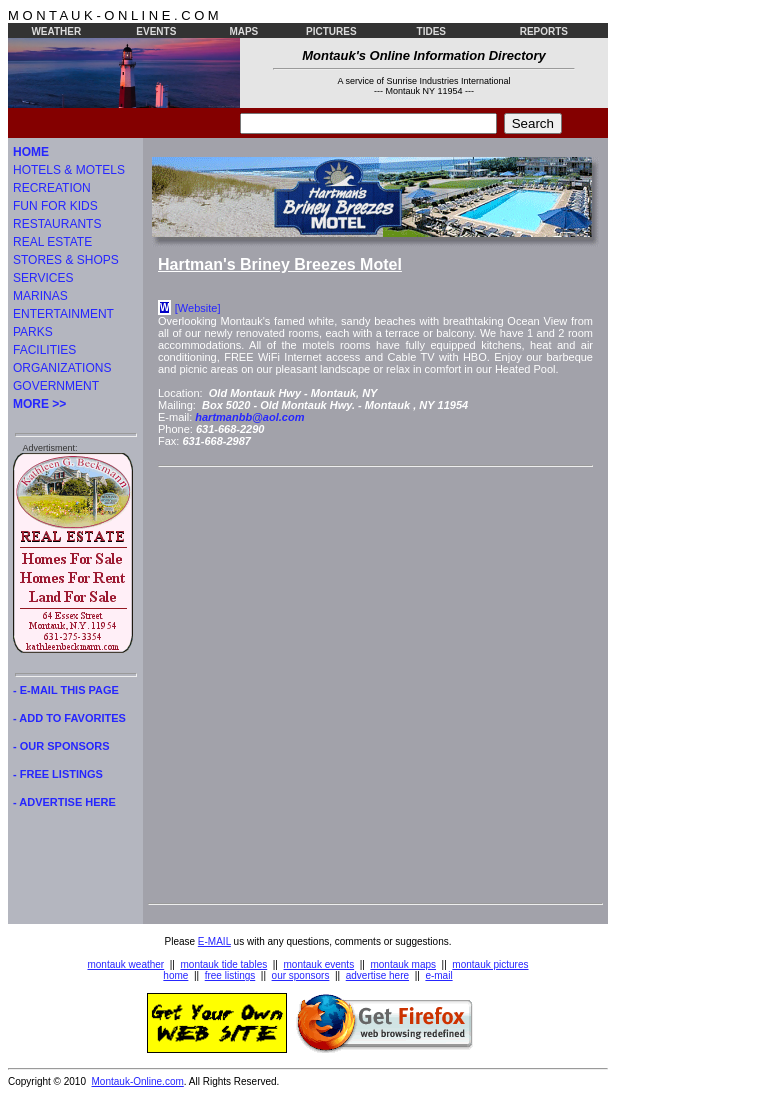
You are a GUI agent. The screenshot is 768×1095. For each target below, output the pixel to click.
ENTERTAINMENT (63, 314)
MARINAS (40, 296)
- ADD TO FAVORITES (69, 718)
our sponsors (301, 975)
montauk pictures (490, 964)
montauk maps (403, 964)
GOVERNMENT (56, 386)
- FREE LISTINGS (58, 774)
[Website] (198, 308)
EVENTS (156, 31)
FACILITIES (44, 350)
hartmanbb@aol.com (249, 417)
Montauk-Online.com (138, 1081)
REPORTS (544, 31)
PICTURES (331, 31)
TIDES (431, 31)
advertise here (377, 975)
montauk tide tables (224, 964)
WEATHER (56, 31)
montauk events (319, 964)
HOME (31, 152)
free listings (230, 975)
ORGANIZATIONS (62, 368)
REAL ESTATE (52, 242)
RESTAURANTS (57, 224)
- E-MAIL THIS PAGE (66, 690)
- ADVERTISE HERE (64, 802)
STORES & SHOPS (66, 260)
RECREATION (52, 188)
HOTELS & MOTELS (69, 170)
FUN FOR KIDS (55, 206)
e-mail (438, 975)
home (175, 975)
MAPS (243, 31)
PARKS (33, 332)
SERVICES (43, 278)
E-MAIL (214, 941)
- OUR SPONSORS (61, 746)
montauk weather (125, 964)
